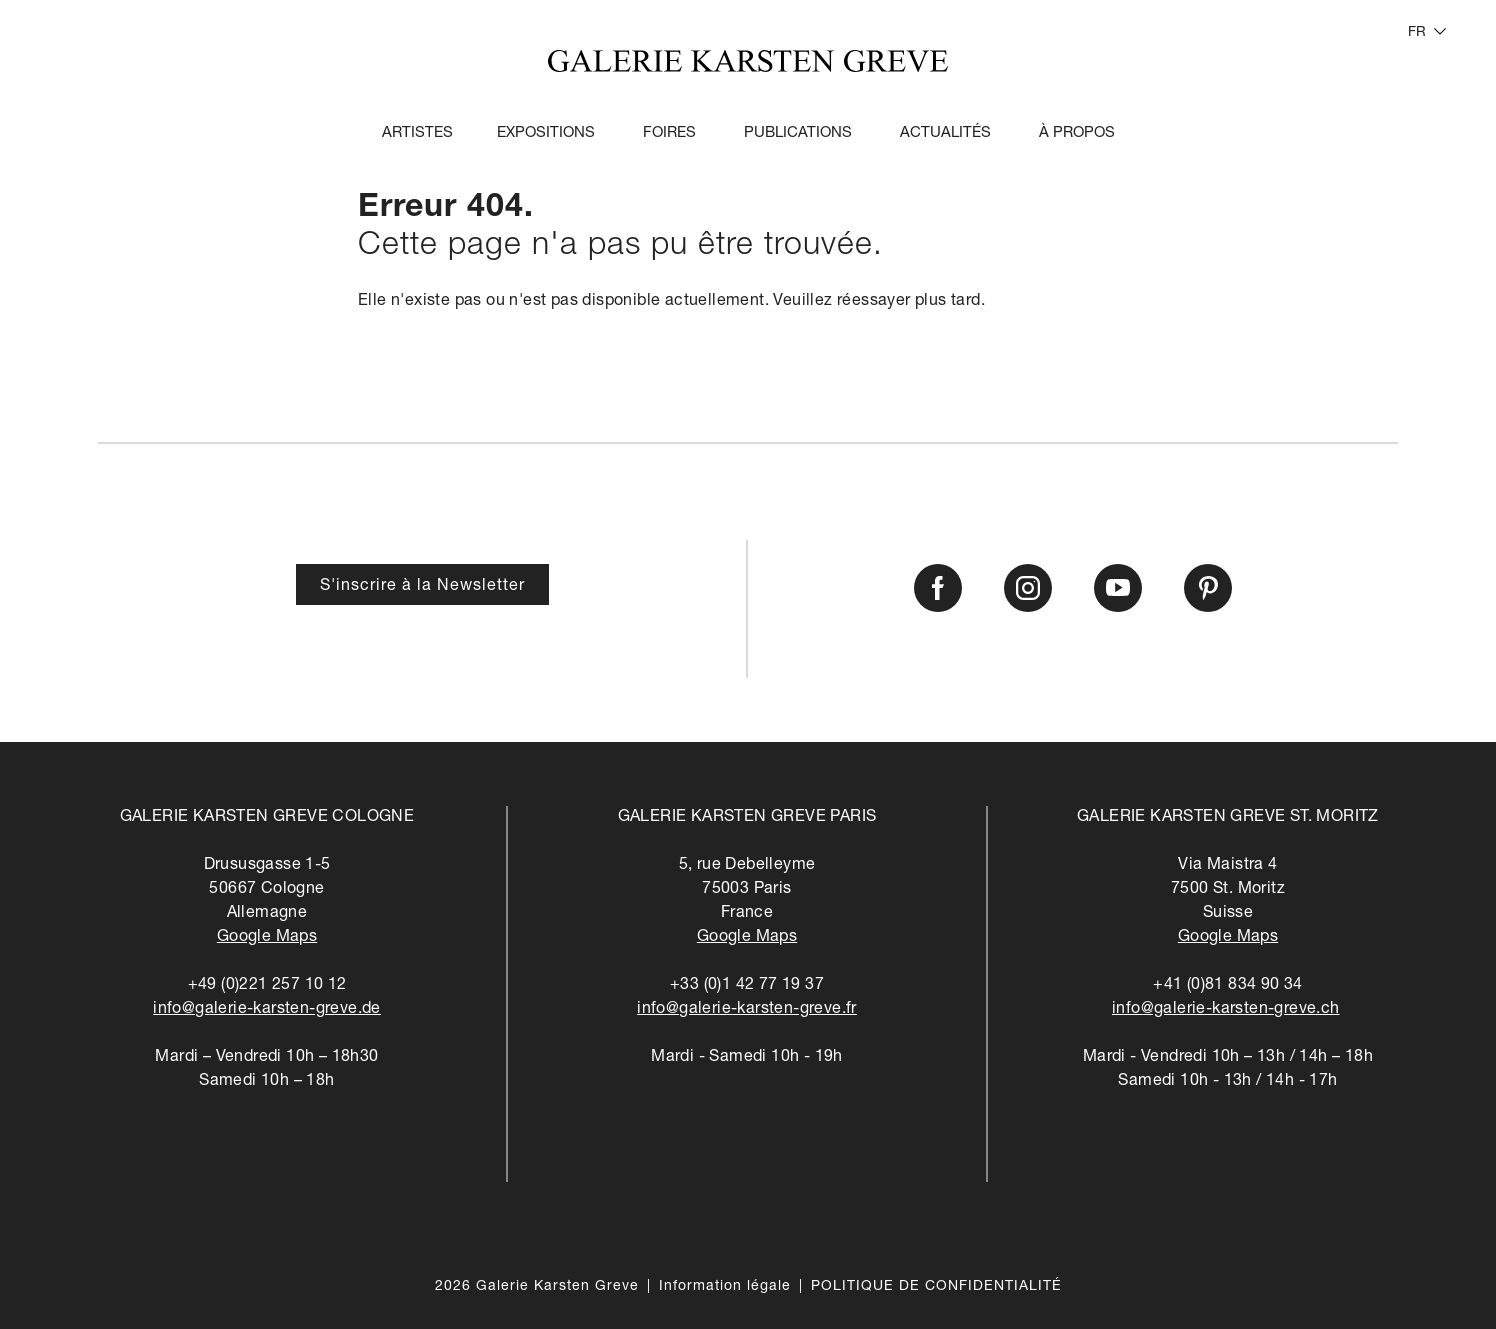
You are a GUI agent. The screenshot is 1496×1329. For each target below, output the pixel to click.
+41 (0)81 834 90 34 (1228, 986)
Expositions (546, 133)
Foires (669, 133)
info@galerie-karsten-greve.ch (1226, 1010)
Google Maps (267, 938)
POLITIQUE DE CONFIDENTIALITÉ (936, 1287)
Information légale (725, 1287)
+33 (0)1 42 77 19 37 (747, 986)
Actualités (945, 133)
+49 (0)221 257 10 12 (267, 986)
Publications (798, 133)
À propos (1077, 133)
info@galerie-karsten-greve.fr (747, 1010)
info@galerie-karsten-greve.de (267, 1010)
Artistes (417, 133)
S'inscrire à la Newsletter (422, 587)
